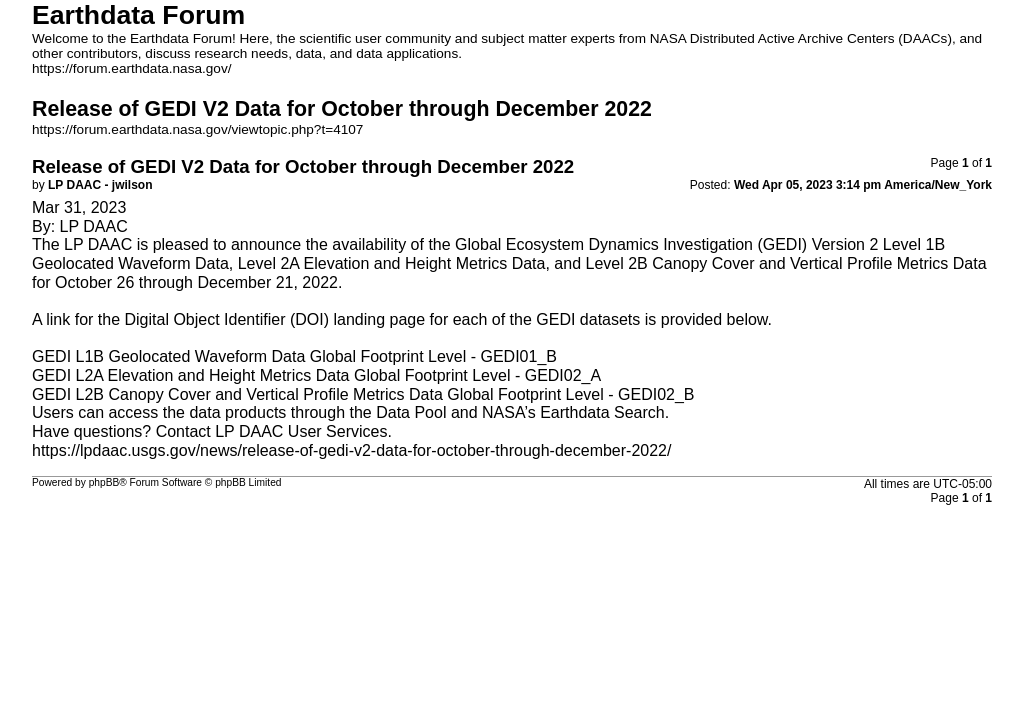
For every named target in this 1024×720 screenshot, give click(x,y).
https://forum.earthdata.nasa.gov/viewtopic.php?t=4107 (197, 129)
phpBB (104, 482)
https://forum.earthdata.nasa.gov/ (132, 68)
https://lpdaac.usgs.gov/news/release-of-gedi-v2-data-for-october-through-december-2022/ (351, 450)
